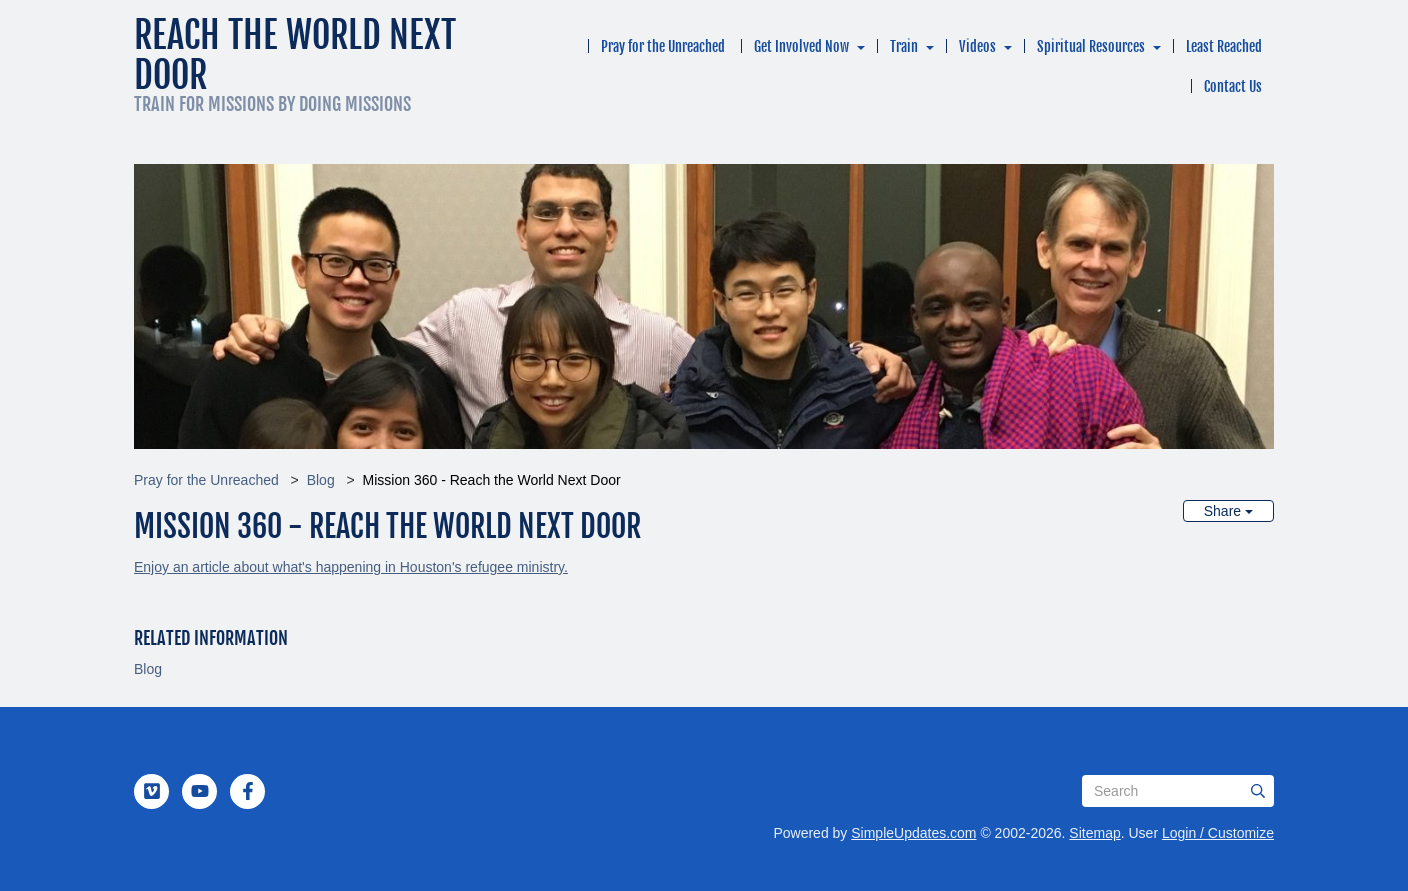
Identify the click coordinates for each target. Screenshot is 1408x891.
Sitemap (1094, 833)
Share (1228, 511)
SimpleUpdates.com (913, 833)
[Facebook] (248, 791)
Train (904, 46)
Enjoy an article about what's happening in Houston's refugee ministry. (351, 567)
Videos (977, 46)
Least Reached (1224, 46)
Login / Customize (1218, 833)
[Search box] (1178, 791)
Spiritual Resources (1091, 46)
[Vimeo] (152, 791)
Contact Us (1233, 86)
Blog (321, 480)
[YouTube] (200, 791)
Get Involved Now (801, 46)
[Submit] (1258, 791)
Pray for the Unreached (663, 46)
